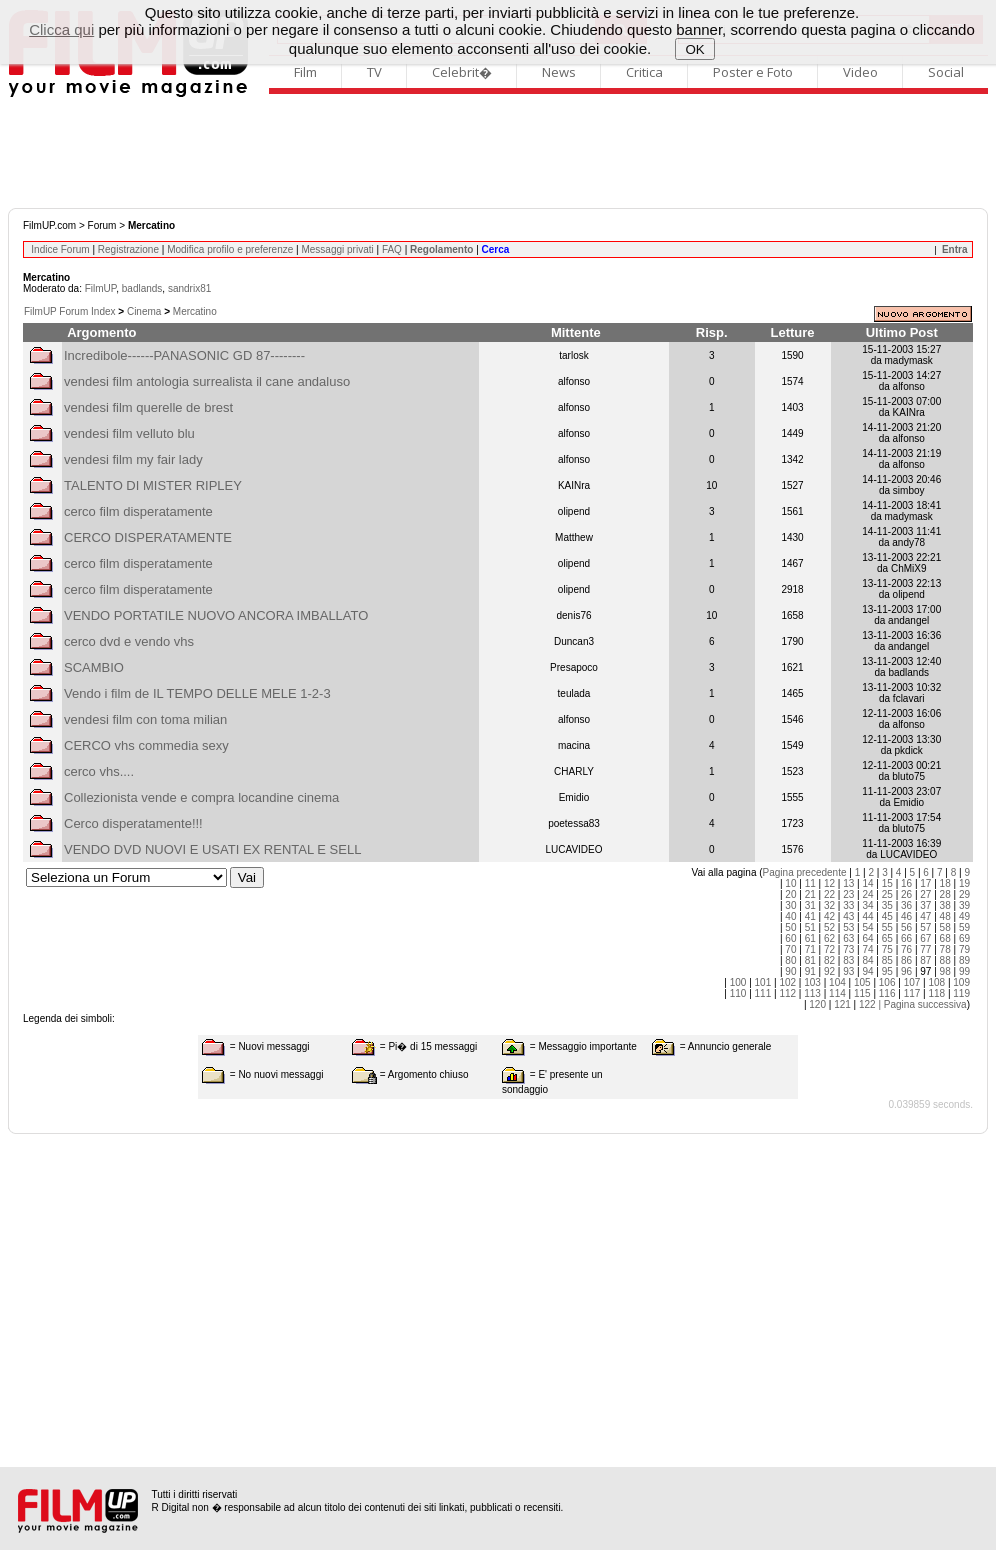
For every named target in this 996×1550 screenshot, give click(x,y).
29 (964, 894)
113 (812, 993)
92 (829, 971)
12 (829, 883)
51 (810, 927)
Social (946, 72)
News (559, 72)
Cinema (144, 311)
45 (887, 916)
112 (787, 993)
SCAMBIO (94, 667)
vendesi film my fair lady (133, 459)
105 (862, 982)
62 (829, 938)
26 (906, 894)
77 (925, 949)
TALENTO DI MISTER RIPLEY (153, 485)
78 (945, 949)
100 (738, 982)
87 (925, 960)
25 (887, 894)
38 (945, 905)
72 (829, 949)
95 (887, 971)
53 (848, 927)
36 (906, 905)
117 (912, 993)
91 (810, 971)
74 (867, 949)
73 (848, 949)
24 (867, 894)
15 (887, 883)
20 (790, 894)
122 (867, 1004)
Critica (644, 72)
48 (945, 916)
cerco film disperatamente (138, 511)
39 (964, 905)
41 (810, 916)
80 (790, 960)
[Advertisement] (498, 153)
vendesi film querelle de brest (148, 407)
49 (964, 916)
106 (887, 982)
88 (945, 960)
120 (817, 1004)
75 (887, 949)
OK (695, 49)
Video (860, 72)
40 (790, 916)
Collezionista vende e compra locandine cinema (201, 797)
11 (810, 883)
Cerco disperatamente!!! (133, 823)
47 (925, 916)
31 (810, 905)
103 (812, 982)
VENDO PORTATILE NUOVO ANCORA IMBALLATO (216, 615)
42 (829, 916)
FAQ (392, 249)
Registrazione (128, 249)
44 (867, 916)
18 (945, 883)
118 (936, 993)
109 (961, 982)
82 (829, 960)
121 (842, 1004)
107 (912, 982)
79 (964, 949)
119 (961, 993)
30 (790, 905)
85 (887, 960)
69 (964, 938)
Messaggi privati (337, 249)
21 (810, 894)
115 (862, 993)
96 (906, 971)
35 (887, 905)
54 (867, 927)
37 (925, 905)
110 (738, 993)
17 (925, 883)
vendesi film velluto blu (129, 433)
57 (925, 927)
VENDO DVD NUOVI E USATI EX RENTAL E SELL (212, 849)
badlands (142, 288)
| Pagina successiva (922, 1004)
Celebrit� (462, 72)
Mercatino (195, 311)
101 (763, 982)
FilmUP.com (49, 225)
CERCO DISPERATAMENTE (148, 537)
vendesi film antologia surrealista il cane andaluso (207, 381)
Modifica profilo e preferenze (230, 249)
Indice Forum (60, 249)
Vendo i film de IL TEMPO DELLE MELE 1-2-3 (197, 693)
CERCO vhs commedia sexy (146, 745)
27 (925, 894)
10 (790, 883)
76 (906, 949)
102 (787, 982)
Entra (955, 249)
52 (829, 927)
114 (837, 993)
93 (848, 971)
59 (964, 927)
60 (790, 938)
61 (810, 938)
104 (837, 982)
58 (945, 927)
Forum (102, 225)
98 (945, 971)
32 (829, 905)
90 (790, 971)
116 (887, 993)
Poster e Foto (753, 72)
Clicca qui (61, 29)
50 (790, 927)
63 (848, 938)
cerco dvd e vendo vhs (129, 641)
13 (848, 883)
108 (936, 982)
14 (867, 883)
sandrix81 (189, 288)
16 (906, 883)
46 (906, 916)
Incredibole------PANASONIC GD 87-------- (184, 355)
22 (829, 894)
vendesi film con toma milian (145, 719)
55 (887, 927)
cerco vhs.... (99, 771)
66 (906, 938)
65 (887, 938)
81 (810, 960)
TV (374, 72)
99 (964, 971)
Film (305, 72)
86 (906, 960)
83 (848, 960)
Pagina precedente (805, 872)
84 (867, 960)
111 (763, 993)
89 (964, 960)
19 (964, 883)
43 (848, 916)
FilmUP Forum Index (70, 311)
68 (945, 938)
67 (925, 938)
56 (906, 927)
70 (790, 949)
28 (945, 894)
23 (848, 894)
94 (867, 971)
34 (867, 905)
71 (810, 949)
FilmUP (100, 288)
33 (848, 905)
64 (867, 938)
